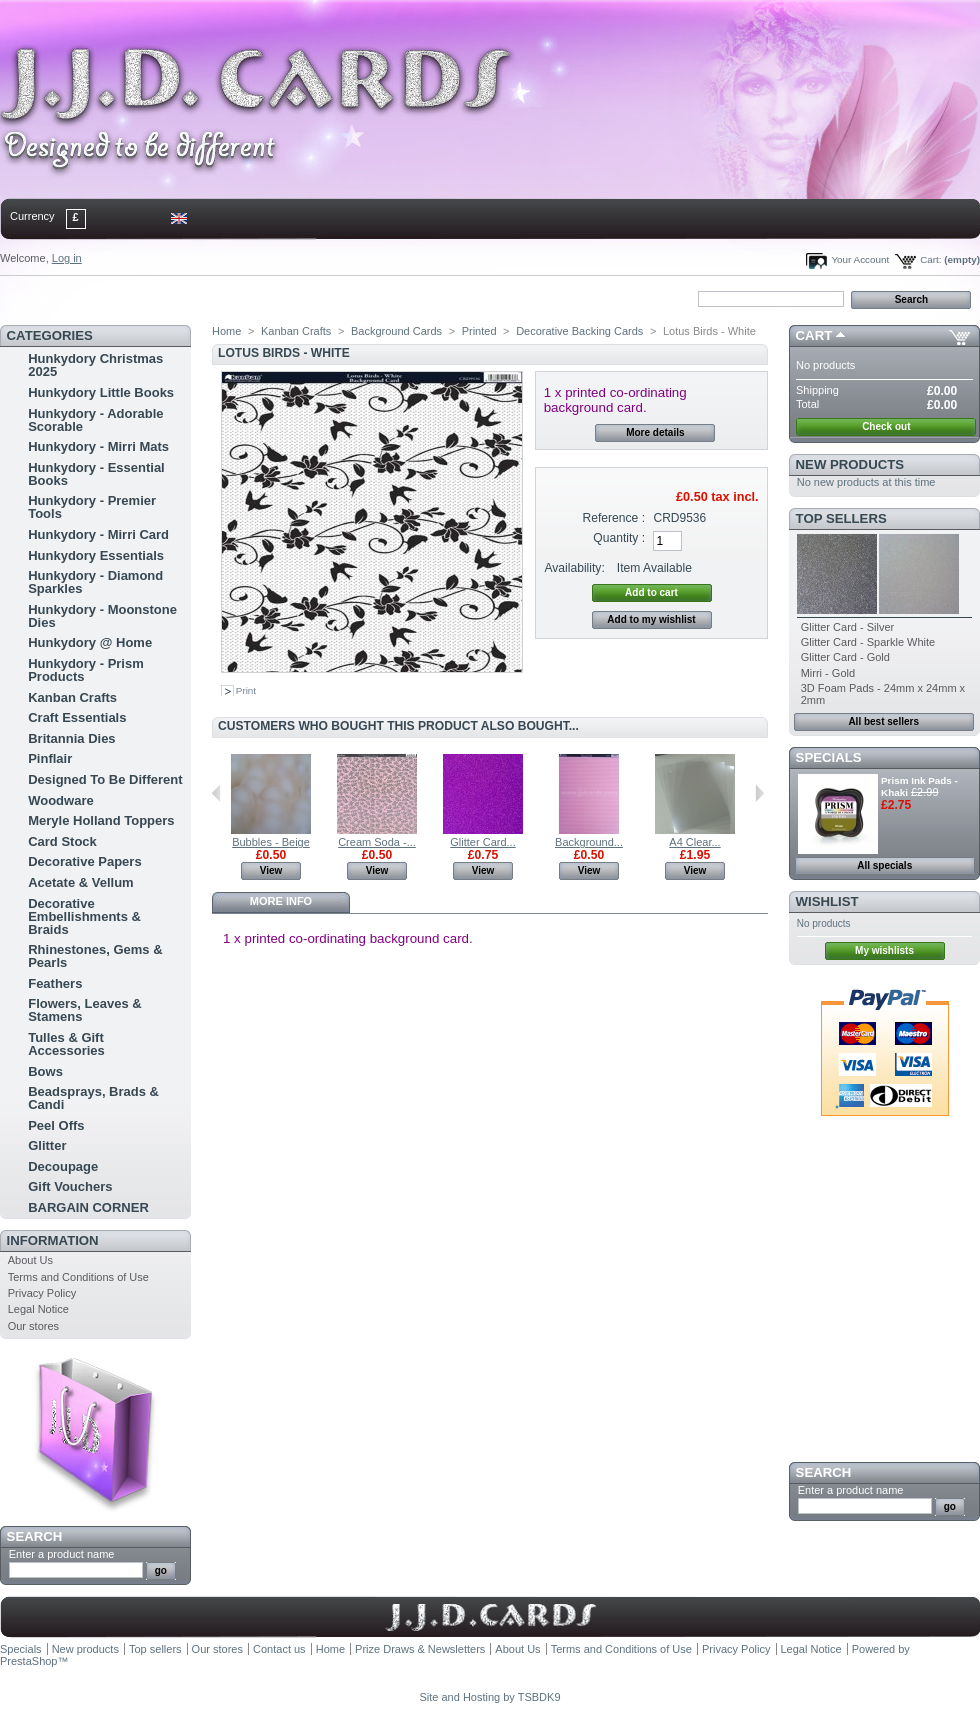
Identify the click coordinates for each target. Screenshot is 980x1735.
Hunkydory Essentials (96, 555)
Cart (814, 335)
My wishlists (884, 950)
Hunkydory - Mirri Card (98, 534)
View (271, 870)
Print (246, 690)
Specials (829, 757)
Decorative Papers (84, 861)
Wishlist (827, 901)
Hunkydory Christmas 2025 (95, 365)
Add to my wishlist (651, 619)
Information (53, 1240)
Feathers (55, 983)
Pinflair (50, 758)
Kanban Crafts (72, 697)
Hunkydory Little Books (101, 392)
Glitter (47, 1145)
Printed (479, 331)
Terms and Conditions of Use (78, 1277)
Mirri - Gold (828, 673)
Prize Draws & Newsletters (420, 1649)
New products (850, 464)
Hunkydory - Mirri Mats (98, 446)
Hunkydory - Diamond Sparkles (95, 582)
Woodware (61, 800)
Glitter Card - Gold (845, 657)
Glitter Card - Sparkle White (868, 642)
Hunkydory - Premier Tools (92, 507)
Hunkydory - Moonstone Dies (102, 616)
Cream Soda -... (377, 842)
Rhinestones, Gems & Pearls (95, 956)
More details (655, 432)
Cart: (930, 259)
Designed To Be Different (105, 779)
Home (32, 298)
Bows (45, 1071)
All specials (884, 865)
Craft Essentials (77, 717)
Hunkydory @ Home (90, 642)
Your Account (860, 259)
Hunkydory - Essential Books (96, 474)
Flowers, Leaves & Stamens (84, 1010)
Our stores (33, 1326)
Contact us (279, 1649)
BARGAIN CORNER (88, 1207)
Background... (589, 842)
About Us (30, 1260)
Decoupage (63, 1166)
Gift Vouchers (70, 1186)
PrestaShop (28, 1661)
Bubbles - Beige (271, 842)
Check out (886, 426)
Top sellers (841, 518)
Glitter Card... (482, 842)
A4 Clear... (694, 842)
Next (759, 793)
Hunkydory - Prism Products (86, 670)
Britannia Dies (71, 738)
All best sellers (883, 721)
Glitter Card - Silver (848, 627)
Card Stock (62, 841)
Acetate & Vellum (81, 882)
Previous (216, 793)
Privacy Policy (42, 1293)
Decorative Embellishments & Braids (84, 916)
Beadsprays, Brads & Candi (93, 1098)
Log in (67, 258)
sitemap (165, 298)
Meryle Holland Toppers (101, 820)
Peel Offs (56, 1125)
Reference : (614, 518)
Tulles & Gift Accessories (66, 1044)
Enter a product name (62, 1554)
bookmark (231, 298)
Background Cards (396, 331)
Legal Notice (38, 1309)
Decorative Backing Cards (579, 331)
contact (99, 298)
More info (281, 901)
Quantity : (619, 538)
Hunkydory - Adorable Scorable (95, 420)
